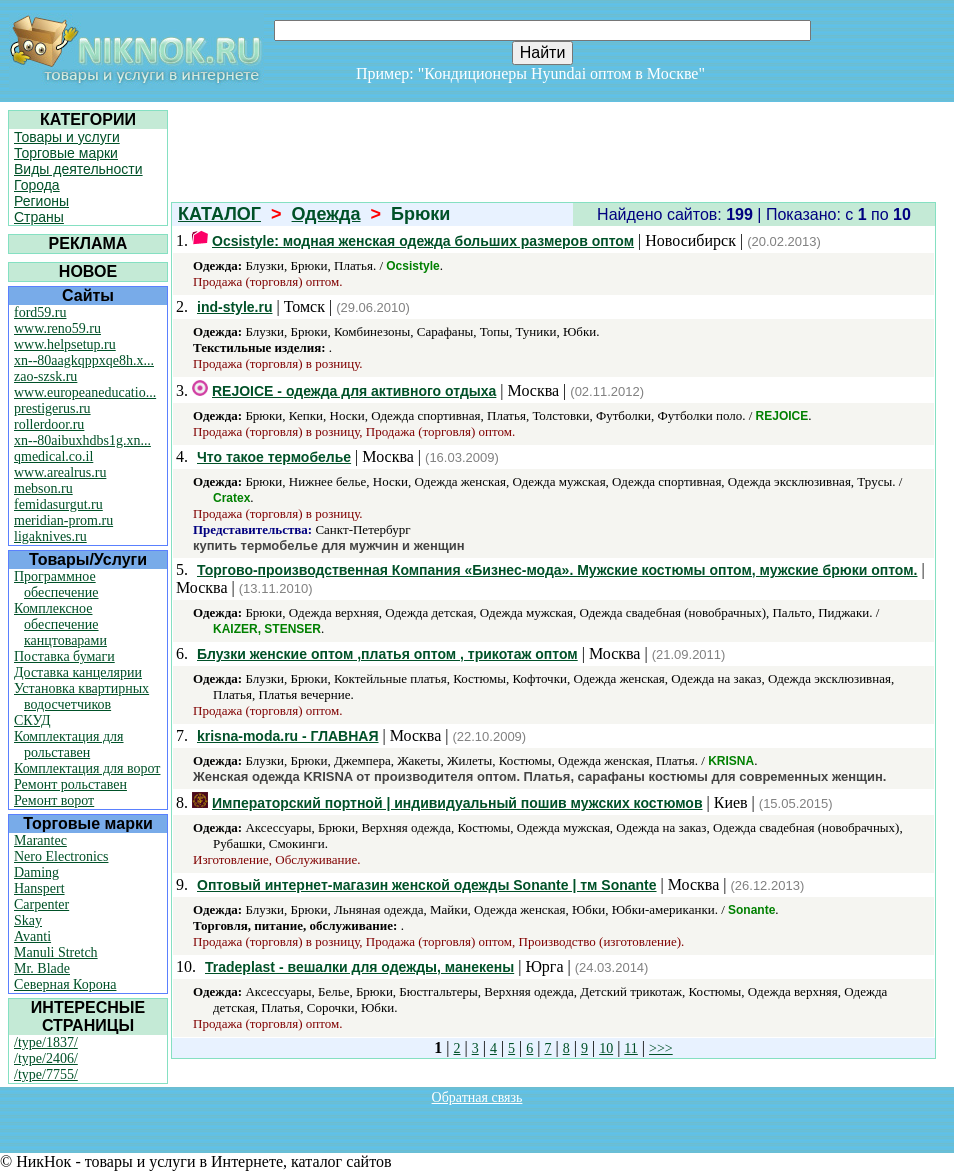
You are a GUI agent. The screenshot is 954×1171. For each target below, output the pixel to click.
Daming (36, 872)
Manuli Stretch (56, 952)
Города (37, 185)
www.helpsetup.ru (65, 344)
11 (630, 1048)
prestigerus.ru (52, 408)
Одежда (326, 214)
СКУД (32, 720)
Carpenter (41, 904)
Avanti (32, 936)
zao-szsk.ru (45, 376)
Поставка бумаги (64, 656)
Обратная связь (477, 1097)
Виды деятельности (78, 169)
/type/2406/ (46, 1058)
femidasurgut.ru (58, 504)
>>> (661, 1048)
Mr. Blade (42, 968)
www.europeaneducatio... (85, 392)
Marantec (40, 840)
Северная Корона (65, 984)
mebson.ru (43, 488)
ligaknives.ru (50, 536)
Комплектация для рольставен (69, 744)
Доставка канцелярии (78, 672)
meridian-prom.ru (63, 520)
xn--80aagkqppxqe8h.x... (84, 360)
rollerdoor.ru (49, 424)
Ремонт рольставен (70, 784)
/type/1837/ (46, 1042)
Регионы (41, 201)
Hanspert (39, 888)
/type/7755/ (46, 1074)
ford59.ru (40, 312)
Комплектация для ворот (87, 768)
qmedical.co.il (53, 456)
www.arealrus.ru (60, 472)
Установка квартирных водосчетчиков (81, 696)
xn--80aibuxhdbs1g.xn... (82, 440)
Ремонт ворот (54, 800)
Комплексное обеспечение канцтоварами (60, 624)
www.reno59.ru (57, 328)
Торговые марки (66, 153)
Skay (28, 920)
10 (606, 1048)
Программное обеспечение (56, 584)
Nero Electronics (61, 856)
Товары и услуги (67, 137)
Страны (39, 217)
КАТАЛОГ (219, 214)
